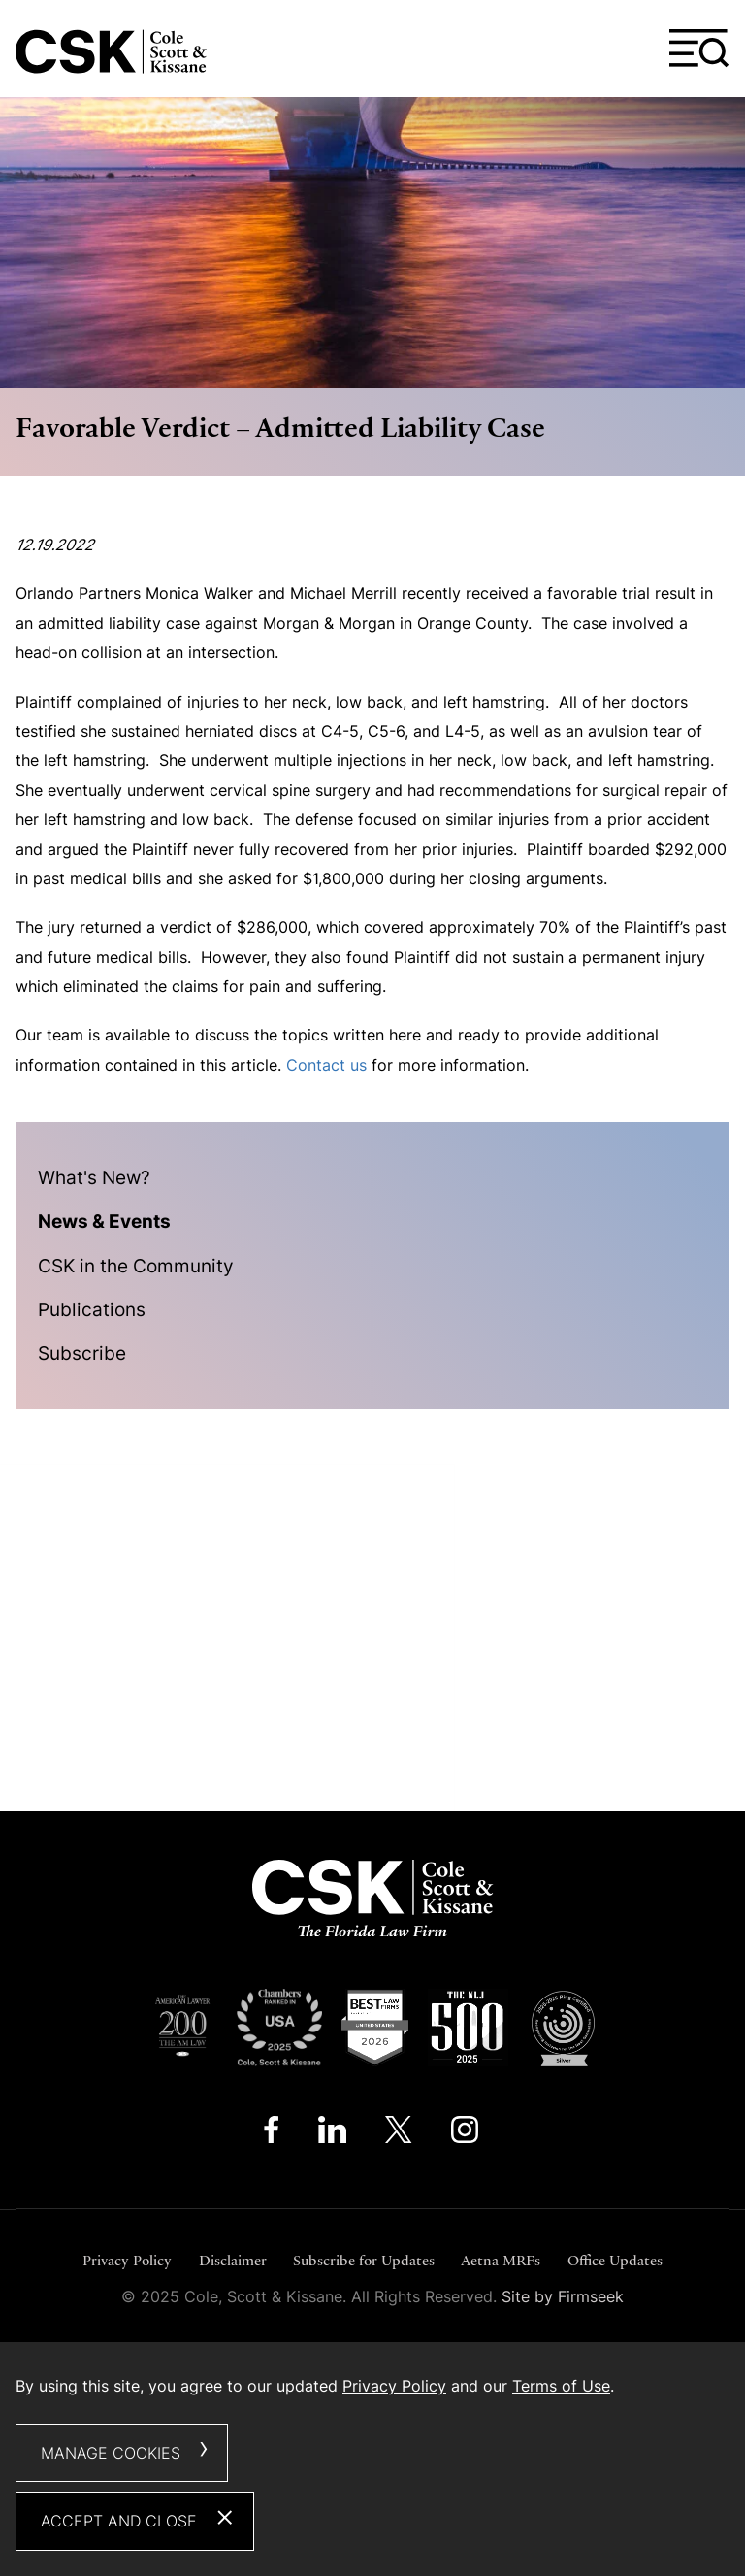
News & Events (104, 1221)
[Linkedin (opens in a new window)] (332, 2134)
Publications (92, 1309)
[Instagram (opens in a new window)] (466, 2134)
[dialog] (372, 2459)
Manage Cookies (110, 2452)
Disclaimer (233, 2260)
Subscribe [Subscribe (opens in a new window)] (82, 1353)
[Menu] (699, 48)
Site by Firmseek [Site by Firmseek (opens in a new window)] (563, 2296)
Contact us (326, 1064)
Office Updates (615, 2260)
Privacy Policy (127, 2260)
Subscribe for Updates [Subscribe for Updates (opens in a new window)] (364, 2260)
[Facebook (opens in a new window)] (271, 2134)
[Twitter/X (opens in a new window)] (398, 2134)
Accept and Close (119, 2520)
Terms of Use (561, 2385)
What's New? (94, 1177)
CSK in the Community (136, 1265)
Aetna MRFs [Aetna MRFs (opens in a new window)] (500, 2260)
